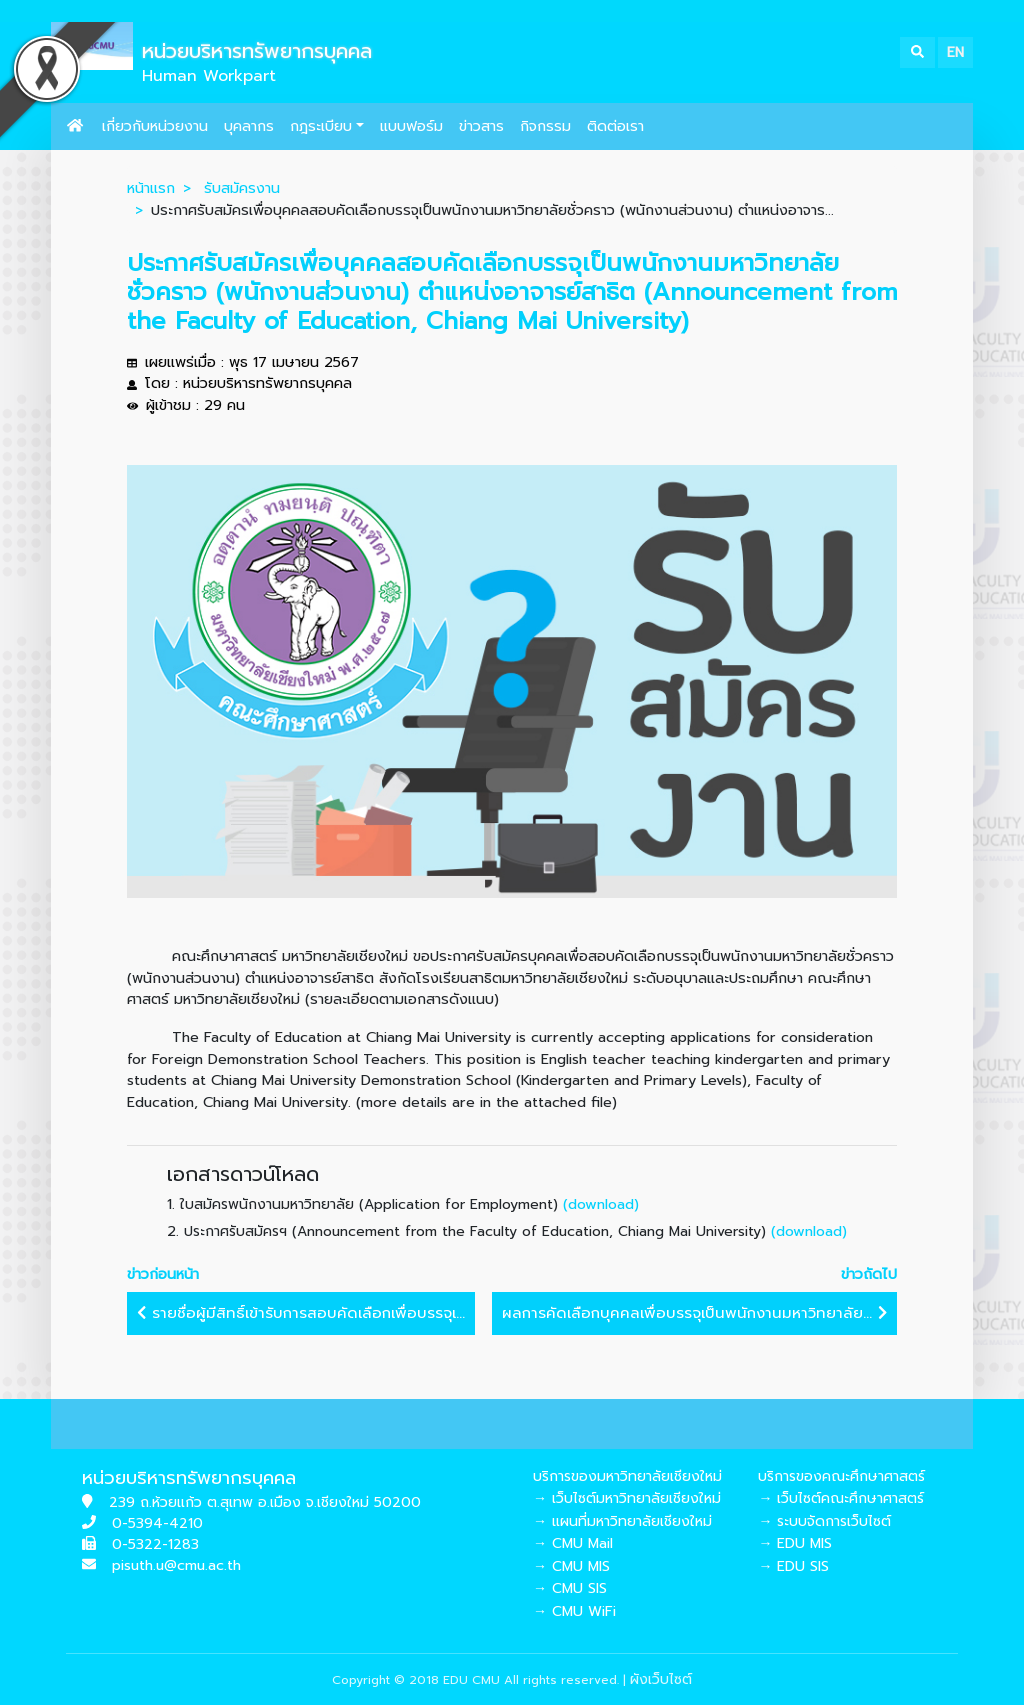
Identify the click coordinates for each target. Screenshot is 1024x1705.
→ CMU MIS (571, 1566)
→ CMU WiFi (574, 1611)
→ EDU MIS (795, 1543)
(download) (601, 1204)
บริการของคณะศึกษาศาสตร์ (841, 1476)
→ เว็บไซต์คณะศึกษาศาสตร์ (841, 1498)
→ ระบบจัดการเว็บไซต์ (824, 1521)
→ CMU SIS (570, 1588)
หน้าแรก (151, 188)
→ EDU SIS (793, 1566)
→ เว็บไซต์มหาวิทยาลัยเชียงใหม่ (627, 1498)
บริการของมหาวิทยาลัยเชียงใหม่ (627, 1476)
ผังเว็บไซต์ (661, 1679)
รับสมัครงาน (242, 188)
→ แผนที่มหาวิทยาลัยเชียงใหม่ (622, 1521)
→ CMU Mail (573, 1543)
